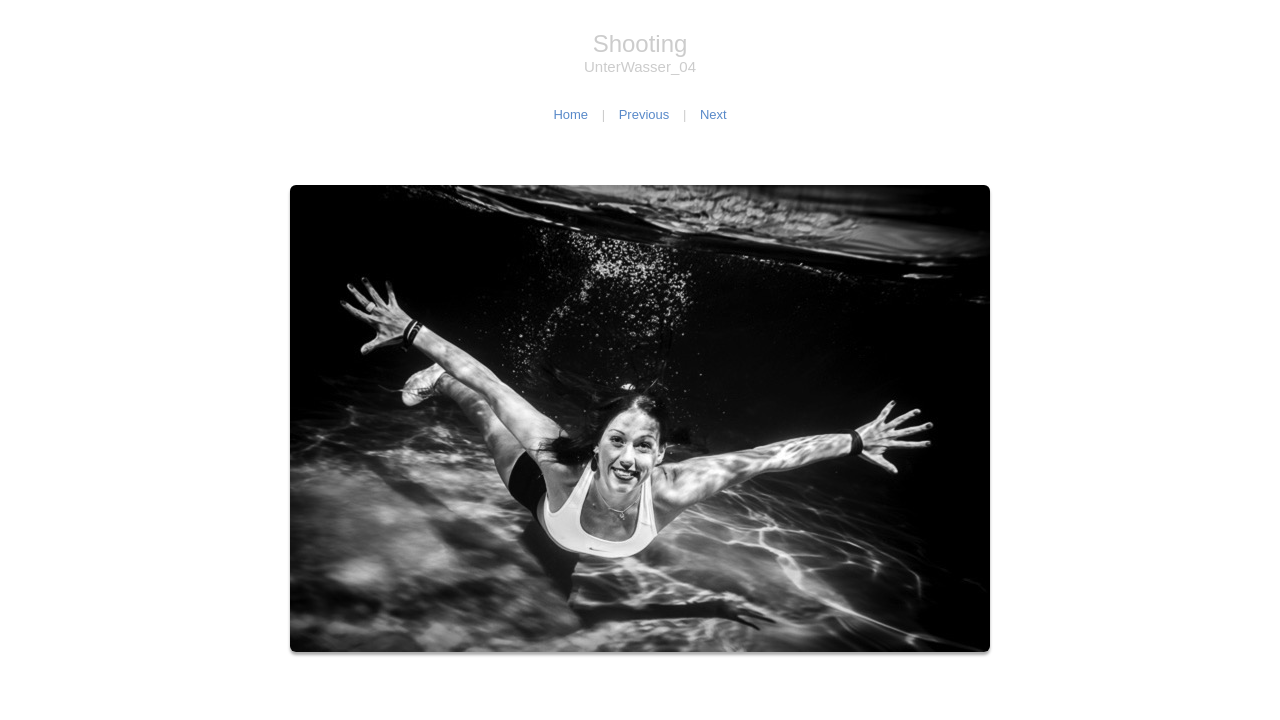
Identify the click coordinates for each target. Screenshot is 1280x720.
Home (570, 114)
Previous (644, 114)
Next (713, 114)
